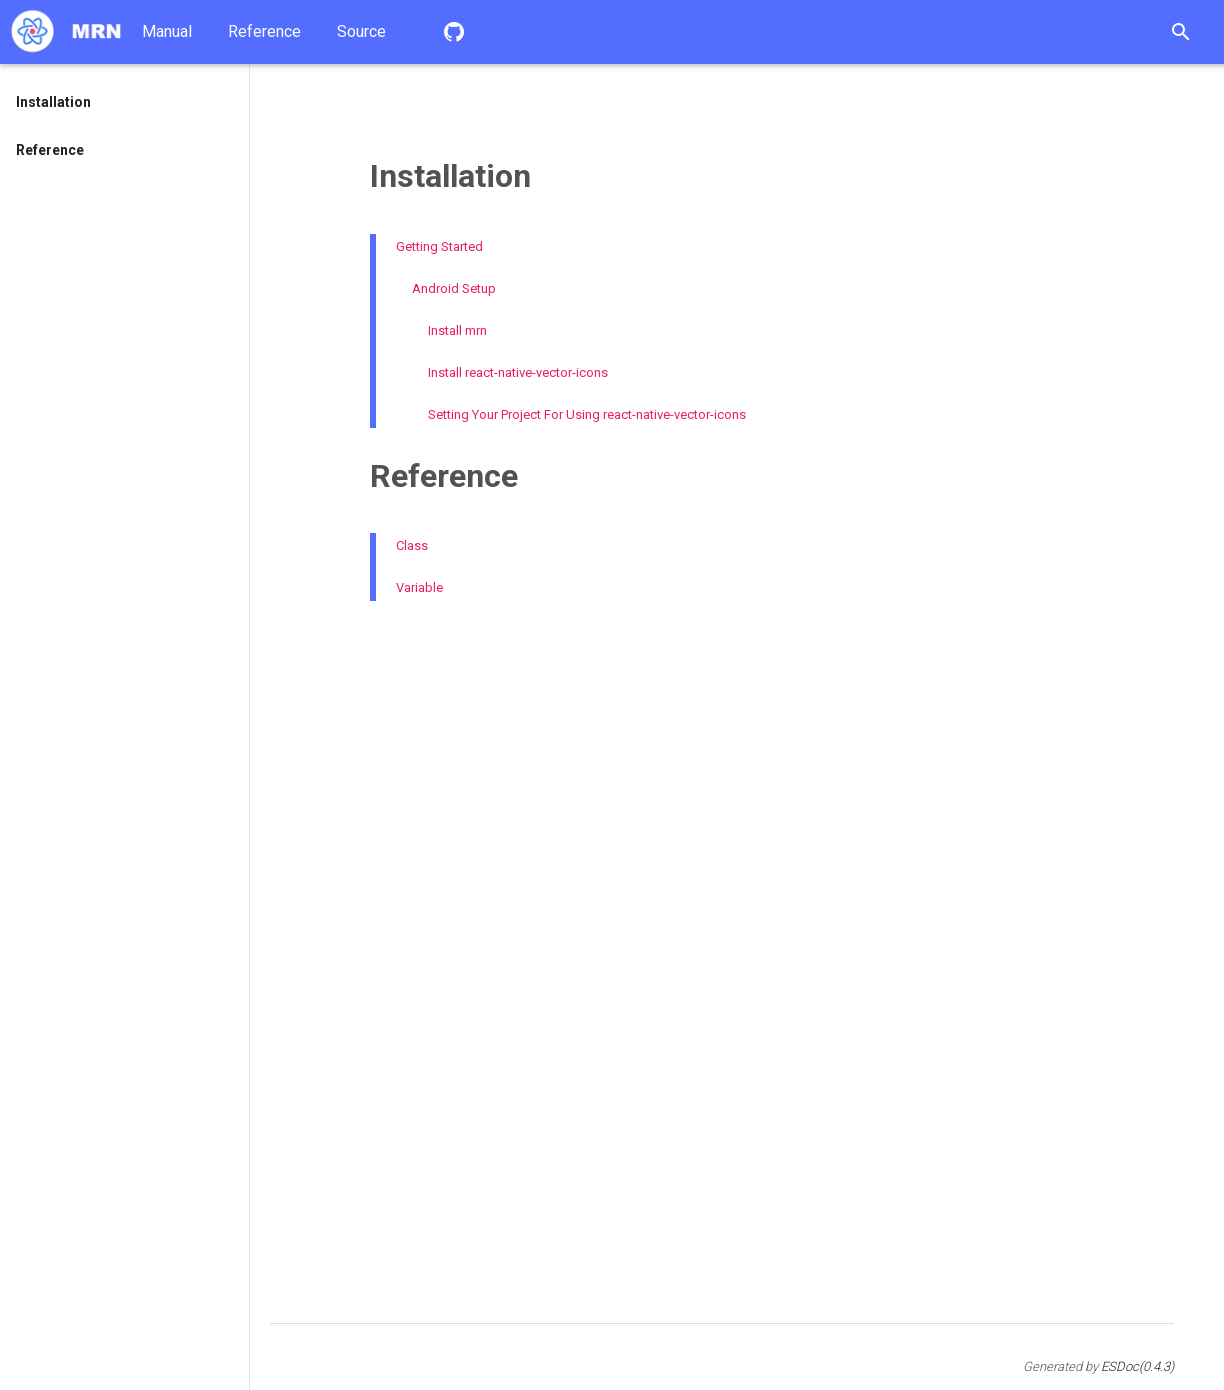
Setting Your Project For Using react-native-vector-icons (587, 414)
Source (361, 31)
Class (412, 545)
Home (66, 32)
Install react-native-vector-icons (518, 372)
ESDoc (1137, 1366)
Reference (264, 31)
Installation (53, 102)
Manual (167, 31)
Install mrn (457, 330)
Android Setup (454, 288)
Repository (454, 32)
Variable (419, 587)
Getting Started (439, 246)
